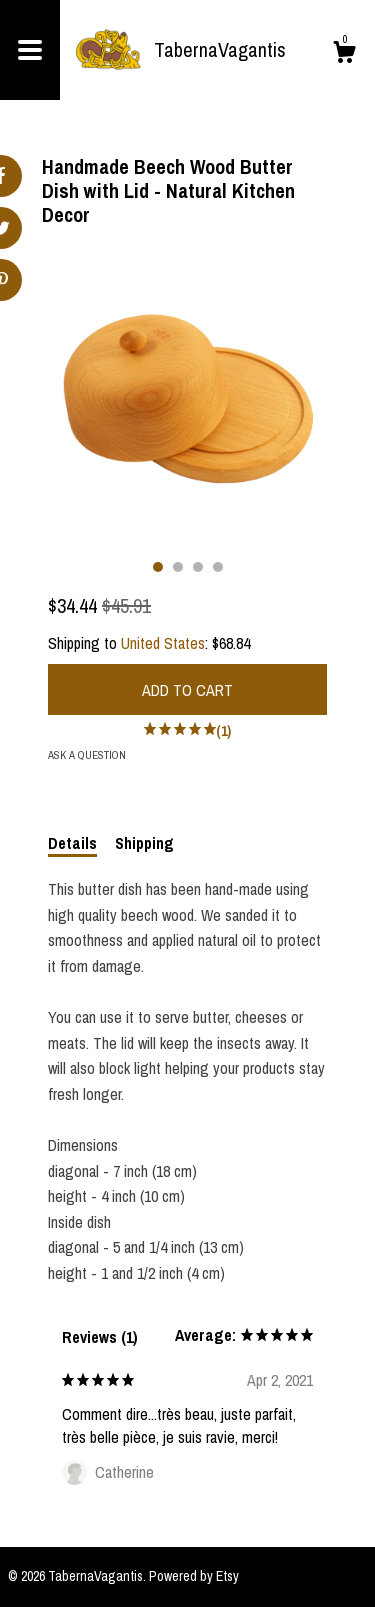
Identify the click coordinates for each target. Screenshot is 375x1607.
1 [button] (158, 567)
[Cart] (344, 55)
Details (72, 843)
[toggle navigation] (30, 50)
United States (163, 643)
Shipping (144, 843)
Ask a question (87, 755)
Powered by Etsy (194, 1576)
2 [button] (178, 567)
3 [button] (198, 567)
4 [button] (218, 567)
